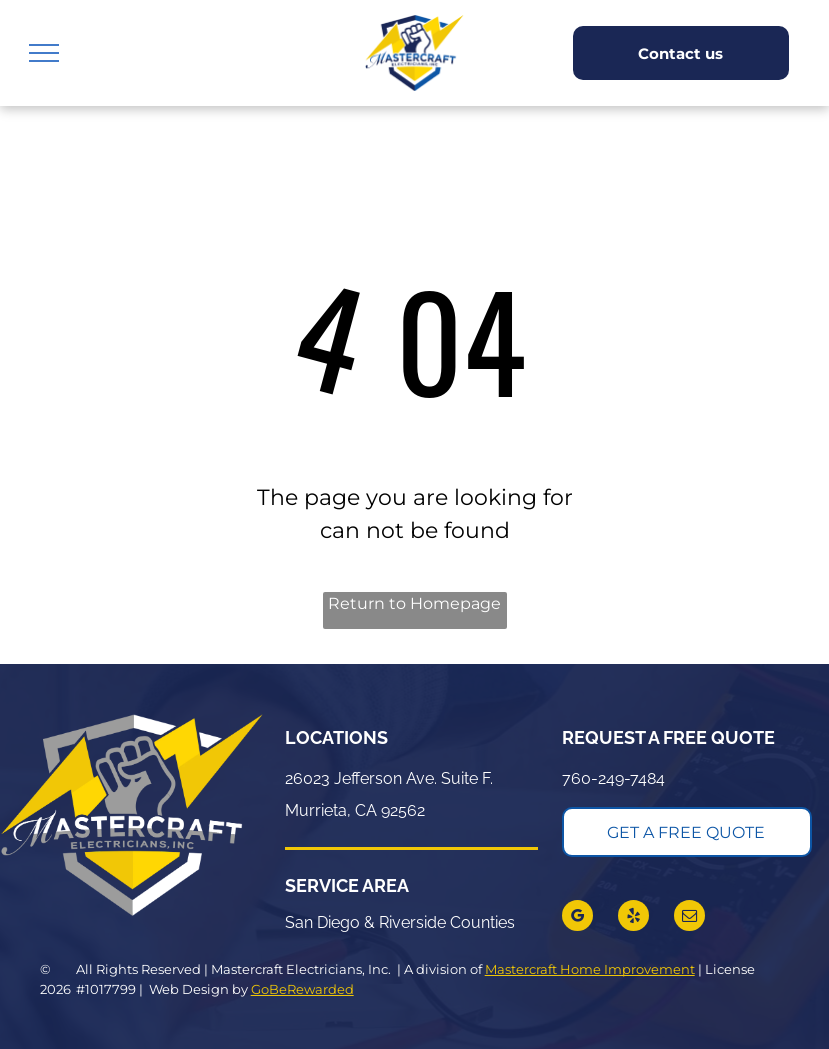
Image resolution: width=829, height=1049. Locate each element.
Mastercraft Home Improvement (590, 969)
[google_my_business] (577, 918)
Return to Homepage (414, 603)
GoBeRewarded (302, 989)
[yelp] (633, 918)
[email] (689, 918)
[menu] (44, 53)
